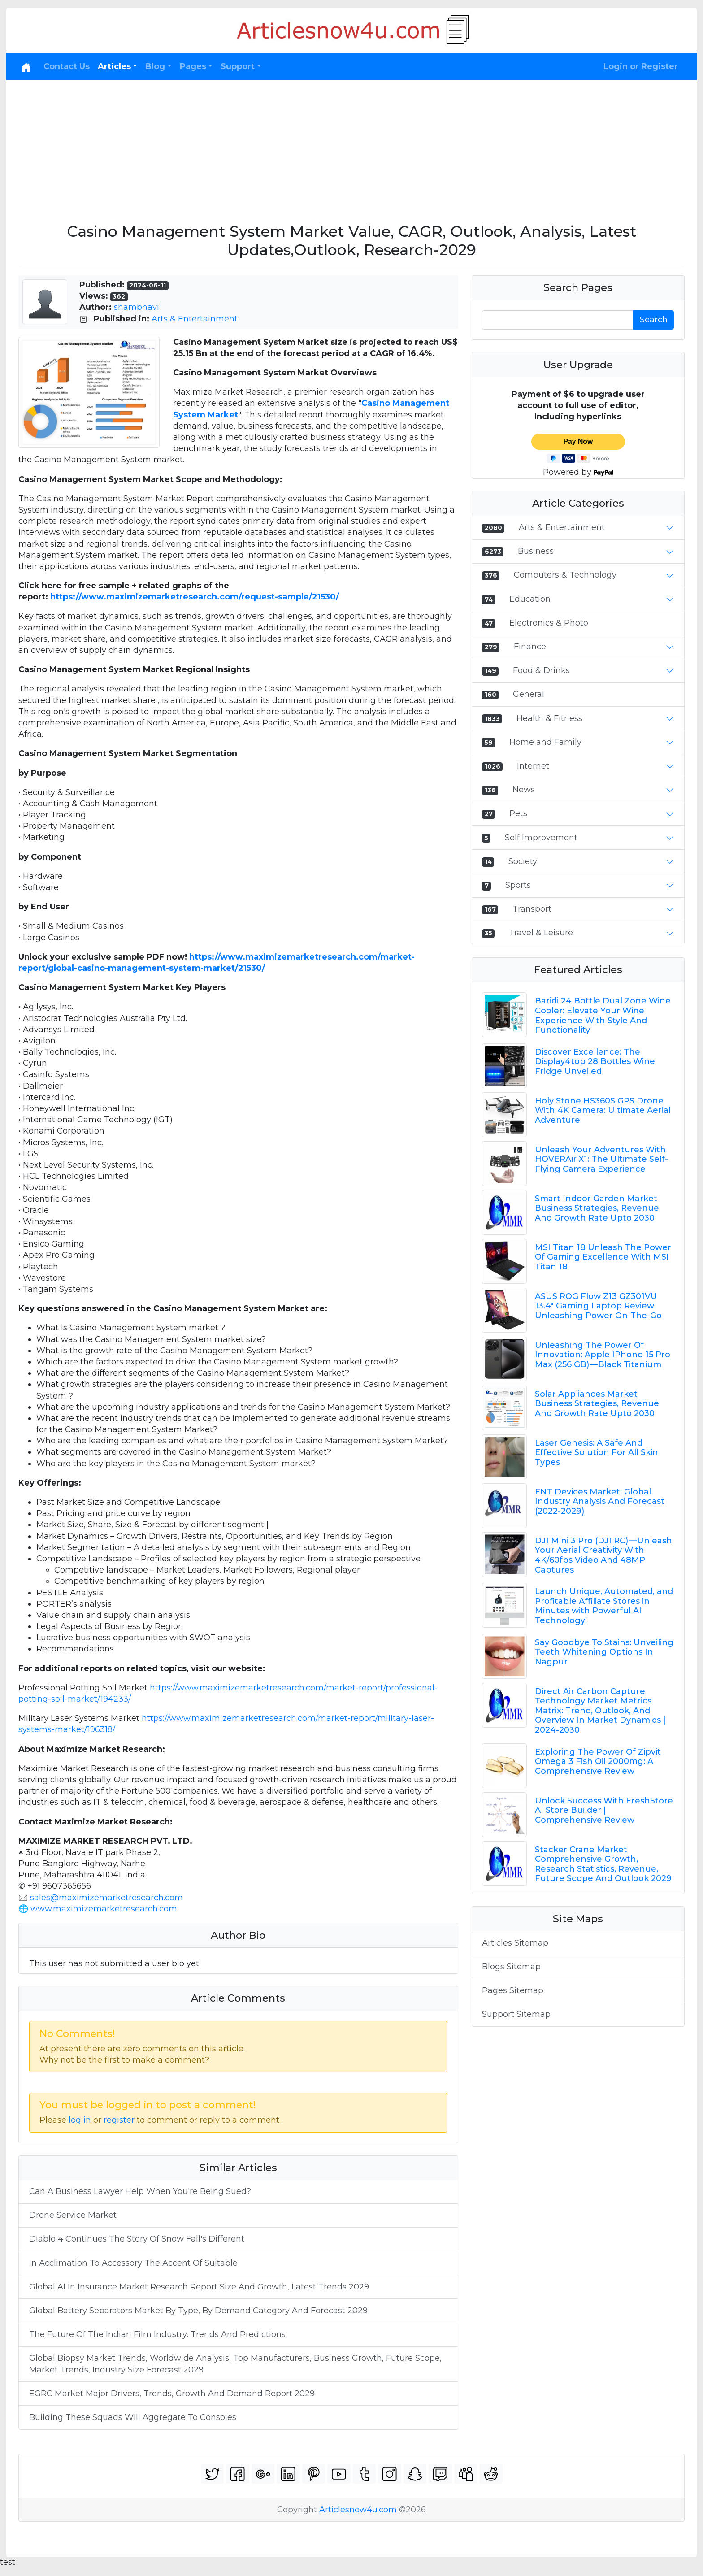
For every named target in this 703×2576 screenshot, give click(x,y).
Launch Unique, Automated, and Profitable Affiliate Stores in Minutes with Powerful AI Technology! (604, 1605)
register (119, 2120)
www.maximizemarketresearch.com (103, 1909)
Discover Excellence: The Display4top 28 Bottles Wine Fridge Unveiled (595, 1061)
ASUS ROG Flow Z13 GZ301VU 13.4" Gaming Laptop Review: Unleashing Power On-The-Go (598, 1306)
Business (536, 551)
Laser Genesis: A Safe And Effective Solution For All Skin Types (596, 1452)
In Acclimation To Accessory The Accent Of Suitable (133, 2263)
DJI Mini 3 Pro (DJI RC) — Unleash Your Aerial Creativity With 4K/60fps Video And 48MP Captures (603, 1555)
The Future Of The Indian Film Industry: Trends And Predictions (157, 2334)
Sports (518, 885)
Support (238, 66)
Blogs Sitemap (511, 1967)
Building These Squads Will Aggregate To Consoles (132, 2417)
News (523, 790)
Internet (533, 766)
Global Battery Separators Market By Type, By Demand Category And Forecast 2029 (198, 2310)
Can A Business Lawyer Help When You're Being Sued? (140, 2191)
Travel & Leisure (541, 933)
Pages (193, 66)
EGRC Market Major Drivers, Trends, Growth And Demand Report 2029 (172, 2393)
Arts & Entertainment (195, 319)
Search (654, 320)
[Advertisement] (351, 147)
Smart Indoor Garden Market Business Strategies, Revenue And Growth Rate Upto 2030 (597, 1208)
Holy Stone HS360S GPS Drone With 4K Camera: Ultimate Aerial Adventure (603, 1110)
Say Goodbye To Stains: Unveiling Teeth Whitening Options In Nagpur (604, 1652)
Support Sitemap (516, 2014)
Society (522, 861)
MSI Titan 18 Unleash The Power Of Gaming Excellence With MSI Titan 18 (603, 1257)
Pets (518, 813)
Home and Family (545, 742)
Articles (114, 66)
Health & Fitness (549, 718)
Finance (530, 647)
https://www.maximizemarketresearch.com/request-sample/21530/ (194, 597)
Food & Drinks (541, 670)
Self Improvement (541, 838)
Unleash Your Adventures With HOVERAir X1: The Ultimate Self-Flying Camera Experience (601, 1159)
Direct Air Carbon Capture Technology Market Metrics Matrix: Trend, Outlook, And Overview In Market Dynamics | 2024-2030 (600, 1710)
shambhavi (136, 307)
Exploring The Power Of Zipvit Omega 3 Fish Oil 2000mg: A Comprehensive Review (598, 1761)
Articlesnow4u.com (358, 2510)
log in (80, 2120)
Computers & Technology (565, 575)
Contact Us (66, 66)
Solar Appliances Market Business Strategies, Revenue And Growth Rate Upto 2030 (597, 1403)
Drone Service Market (73, 2215)
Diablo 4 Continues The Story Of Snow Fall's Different (136, 2239)
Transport (531, 909)
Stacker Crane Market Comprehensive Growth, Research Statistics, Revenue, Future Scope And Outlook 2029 (603, 1864)
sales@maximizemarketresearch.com (106, 1898)
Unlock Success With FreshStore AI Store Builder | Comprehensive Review (604, 1810)
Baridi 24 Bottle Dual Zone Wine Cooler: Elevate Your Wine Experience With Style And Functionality (603, 1015)
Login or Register (640, 66)
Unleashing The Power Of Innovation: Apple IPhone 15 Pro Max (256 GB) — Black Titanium (602, 1354)
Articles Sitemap (515, 1943)
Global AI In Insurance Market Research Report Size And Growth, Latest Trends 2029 (200, 2287)
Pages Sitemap (512, 1990)
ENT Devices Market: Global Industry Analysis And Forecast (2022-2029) (599, 1501)
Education (530, 599)
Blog (155, 66)
